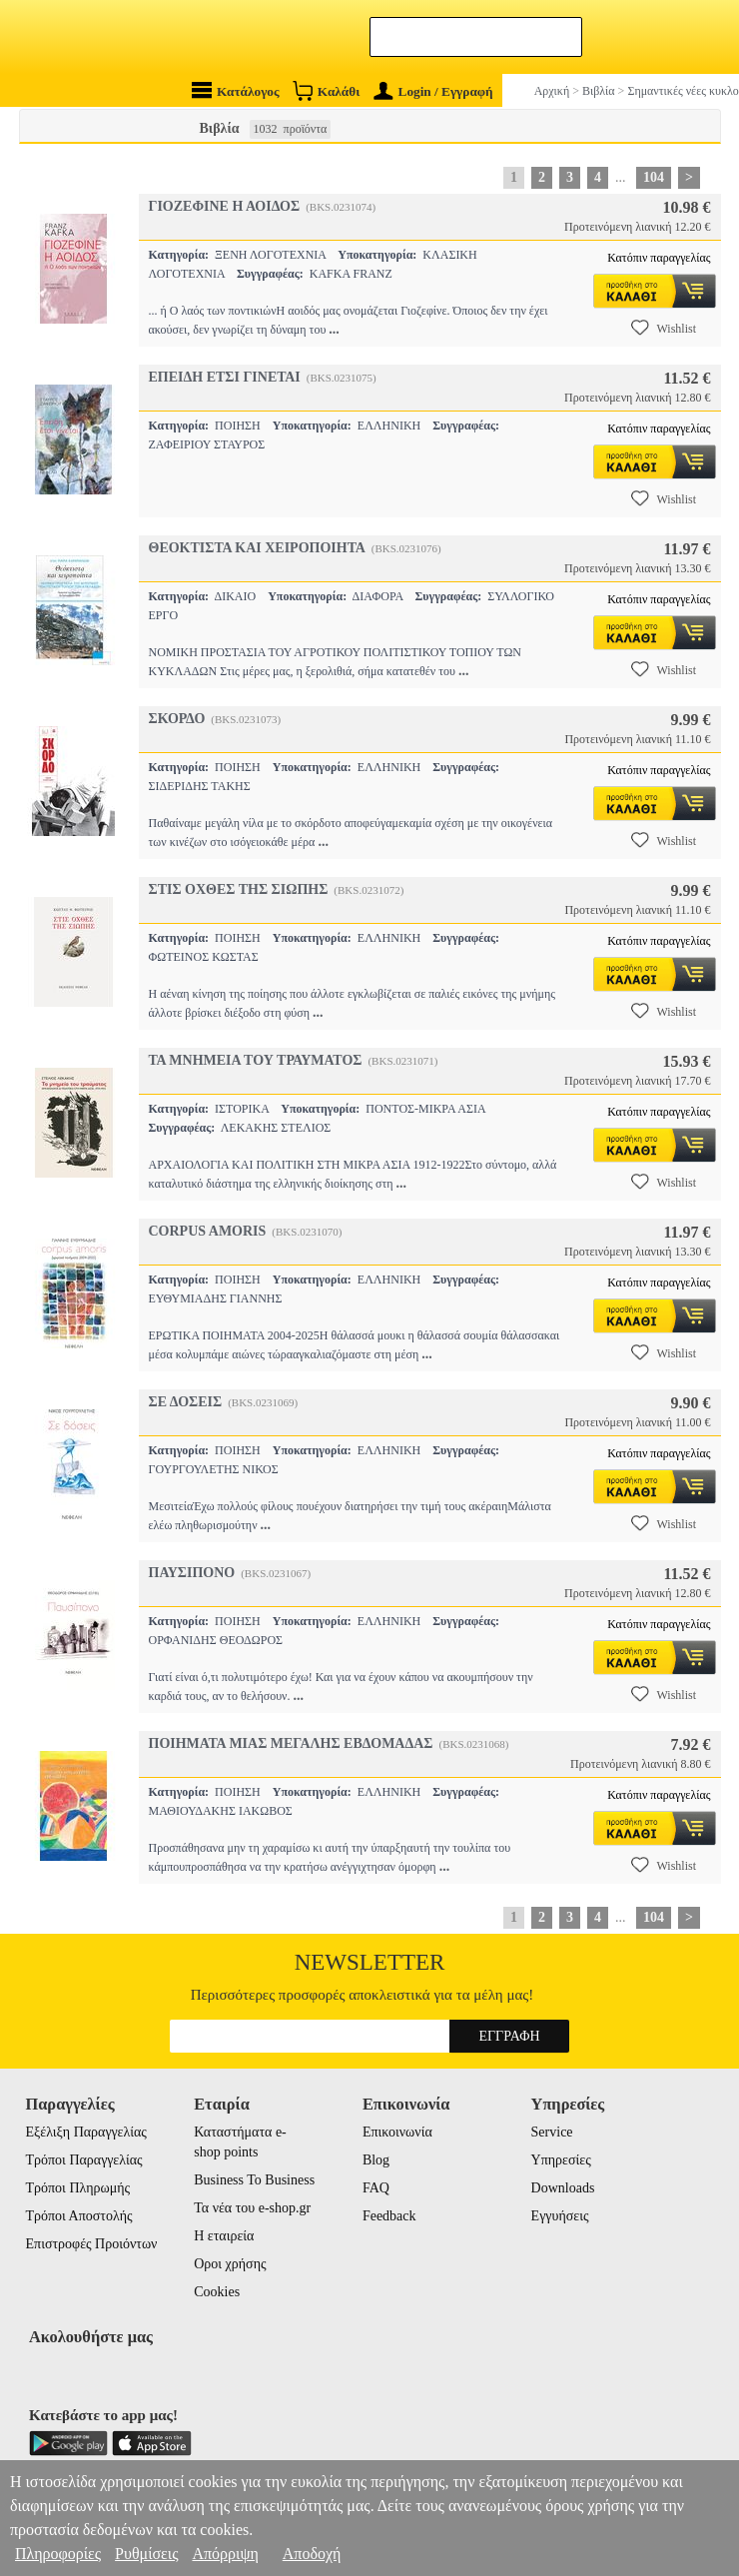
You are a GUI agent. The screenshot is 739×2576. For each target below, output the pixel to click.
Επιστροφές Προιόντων (92, 2243)
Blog (376, 2159)
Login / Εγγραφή (433, 91)
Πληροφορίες (58, 2553)
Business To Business (254, 2179)
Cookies (217, 2291)
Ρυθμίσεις (146, 2553)
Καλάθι (326, 90)
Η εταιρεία (224, 2235)
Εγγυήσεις (560, 2215)
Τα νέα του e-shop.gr (252, 2207)
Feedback (389, 2215)
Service (552, 2132)
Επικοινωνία (397, 2132)
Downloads (563, 2187)
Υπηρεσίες (561, 2159)
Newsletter (370, 1962)
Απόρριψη (225, 2553)
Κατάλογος (236, 90)
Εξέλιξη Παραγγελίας (86, 2132)
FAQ (376, 2187)
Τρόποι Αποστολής (79, 2215)
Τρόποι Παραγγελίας (84, 2159)
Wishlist (664, 328)
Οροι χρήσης (230, 2263)
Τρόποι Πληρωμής (78, 2187)
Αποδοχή (312, 2553)
